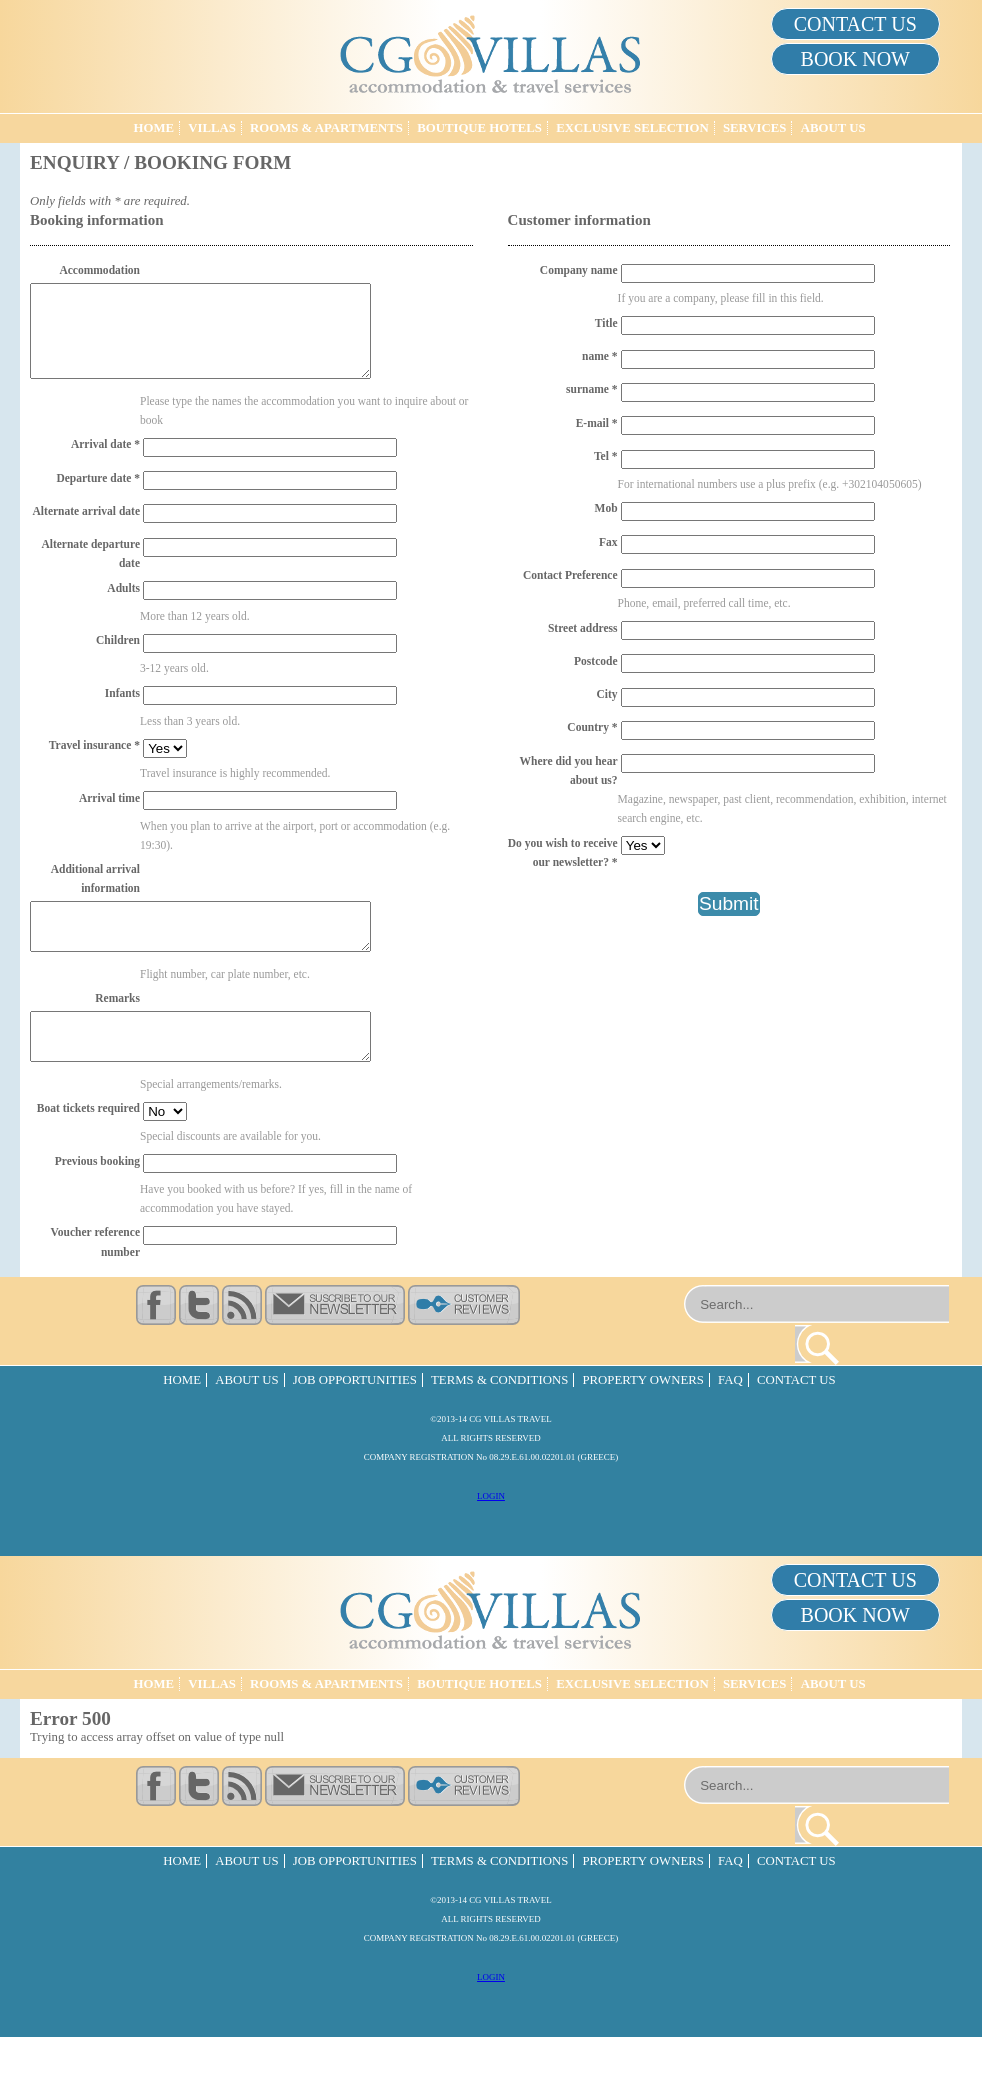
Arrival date (105, 462)
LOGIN (491, 1532)
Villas (212, 128)
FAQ (730, 1416)
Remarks (117, 1025)
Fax (608, 542)
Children (118, 658)
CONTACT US (855, 24)
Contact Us (796, 1416)
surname (592, 389)
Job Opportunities (355, 1416)
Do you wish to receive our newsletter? (563, 852)
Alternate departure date (90, 571)
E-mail (597, 423)
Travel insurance (94, 763)
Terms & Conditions (499, 1416)
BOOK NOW (855, 59)
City (606, 694)
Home (153, 128)
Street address (583, 628)
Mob (606, 508)
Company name (579, 270)
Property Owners (642, 1416)
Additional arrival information (95, 896)
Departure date (98, 496)
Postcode (596, 661)
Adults (123, 606)
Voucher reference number (95, 1277)
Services (755, 128)
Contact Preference (570, 575)
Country (592, 727)
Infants (122, 711)
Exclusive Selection (632, 128)
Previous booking (97, 1197)
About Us (833, 128)
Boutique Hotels (479, 128)
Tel (606, 456)
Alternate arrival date (86, 529)
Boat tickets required (88, 1144)
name (600, 356)
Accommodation (99, 270)
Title (606, 323)
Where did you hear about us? (569, 770)
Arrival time (109, 816)
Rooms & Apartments (326, 128)
